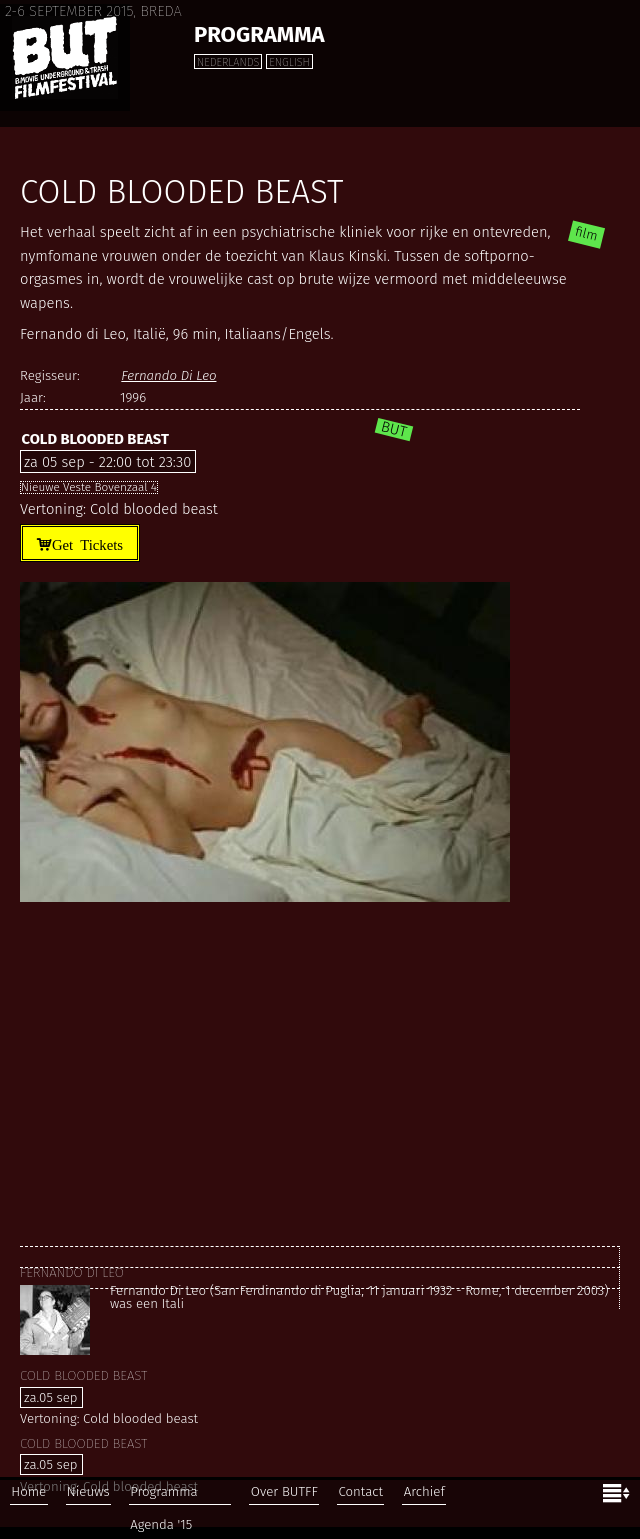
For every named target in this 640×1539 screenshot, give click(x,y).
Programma (259, 34)
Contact (360, 1492)
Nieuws (88, 1492)
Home (28, 1492)
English (289, 62)
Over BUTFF (284, 1492)
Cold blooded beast (94, 439)
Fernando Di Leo (168, 376)
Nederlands (228, 62)
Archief (424, 1492)
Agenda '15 (161, 1525)
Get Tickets (87, 543)
